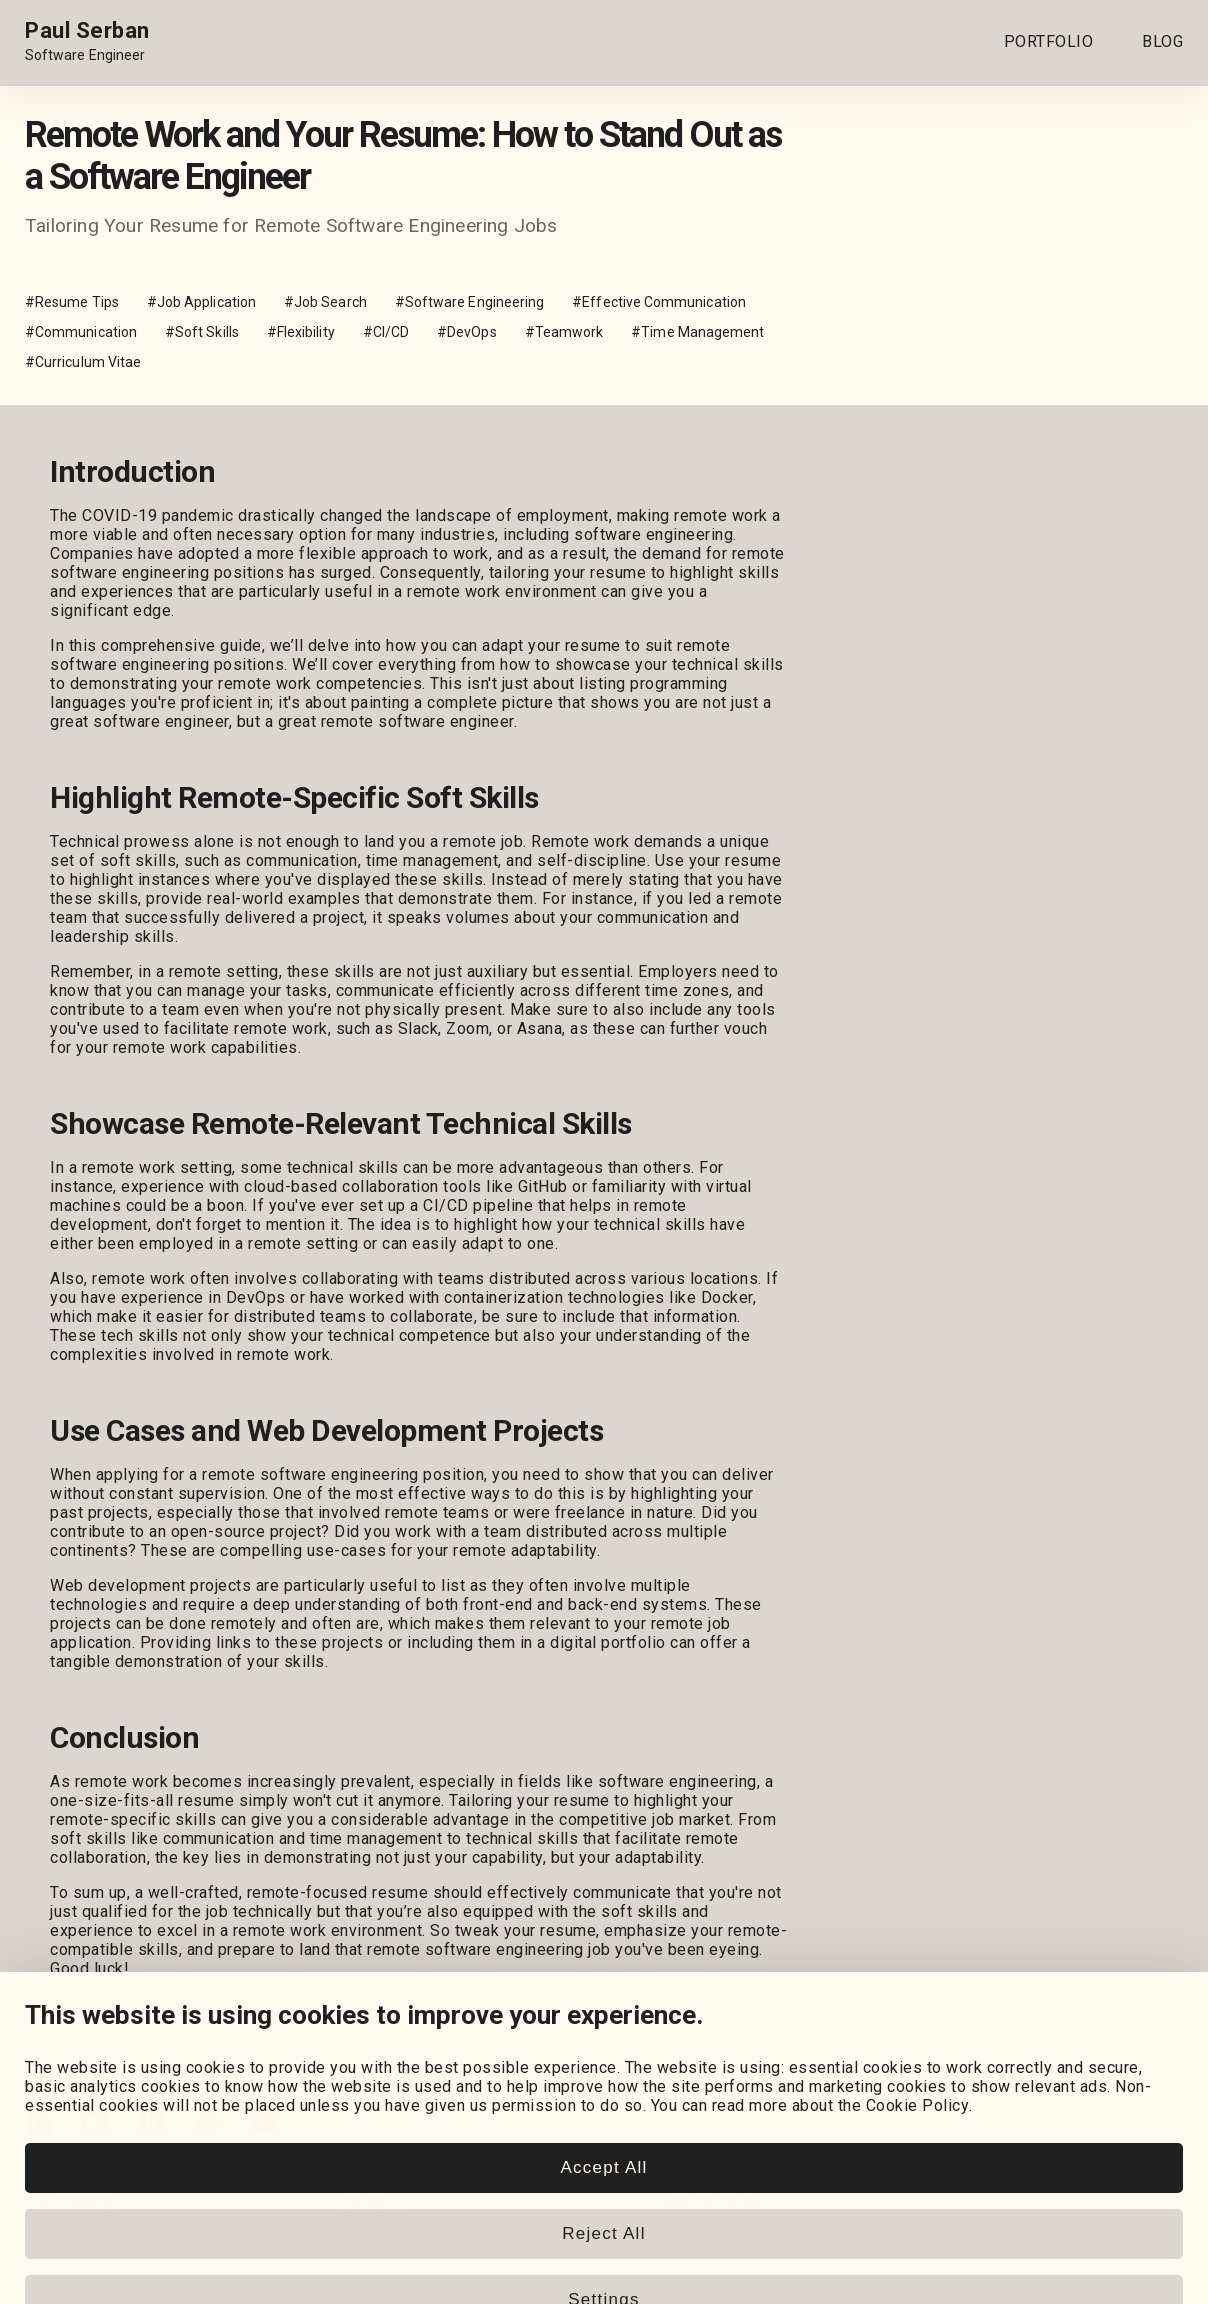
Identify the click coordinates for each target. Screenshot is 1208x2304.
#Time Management (697, 332)
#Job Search (325, 302)
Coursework (69, 2215)
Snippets (376, 2215)
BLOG (1162, 41)
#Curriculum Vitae (83, 362)
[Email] (263, 2126)
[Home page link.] (87, 42)
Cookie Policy (712, 2196)
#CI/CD (386, 332)
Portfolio (58, 2177)
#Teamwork (564, 332)
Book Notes (387, 2234)
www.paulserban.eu (1037, 2286)
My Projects (70, 2196)
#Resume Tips (72, 302)
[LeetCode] (207, 2126)
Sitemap (1153, 2286)
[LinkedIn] (39, 2126)
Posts (366, 2196)
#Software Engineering (469, 302)
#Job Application (201, 302)
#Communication (81, 332)
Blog (360, 2177)
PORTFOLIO (1049, 41)
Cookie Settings (720, 2177)
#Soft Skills (202, 332)
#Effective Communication (659, 302)
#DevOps (467, 332)
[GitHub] (95, 2126)
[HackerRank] (151, 2126)
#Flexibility (301, 332)
